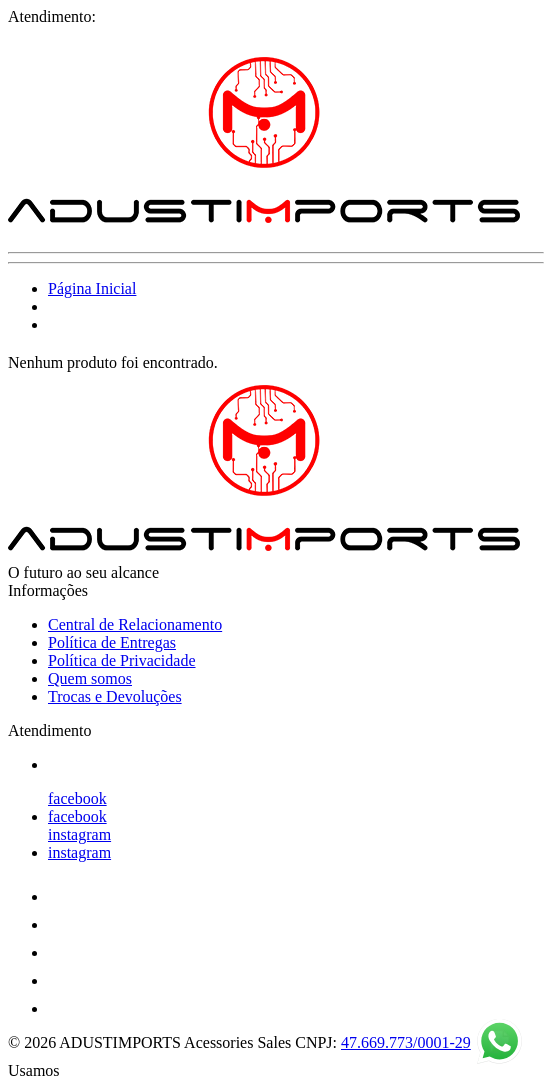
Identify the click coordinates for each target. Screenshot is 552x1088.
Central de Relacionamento (135, 624)
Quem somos (90, 678)
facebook (77, 798)
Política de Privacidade (122, 660)
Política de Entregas (112, 642)
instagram (79, 834)
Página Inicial (92, 288)
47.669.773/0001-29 (406, 1042)
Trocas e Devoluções (115, 696)
